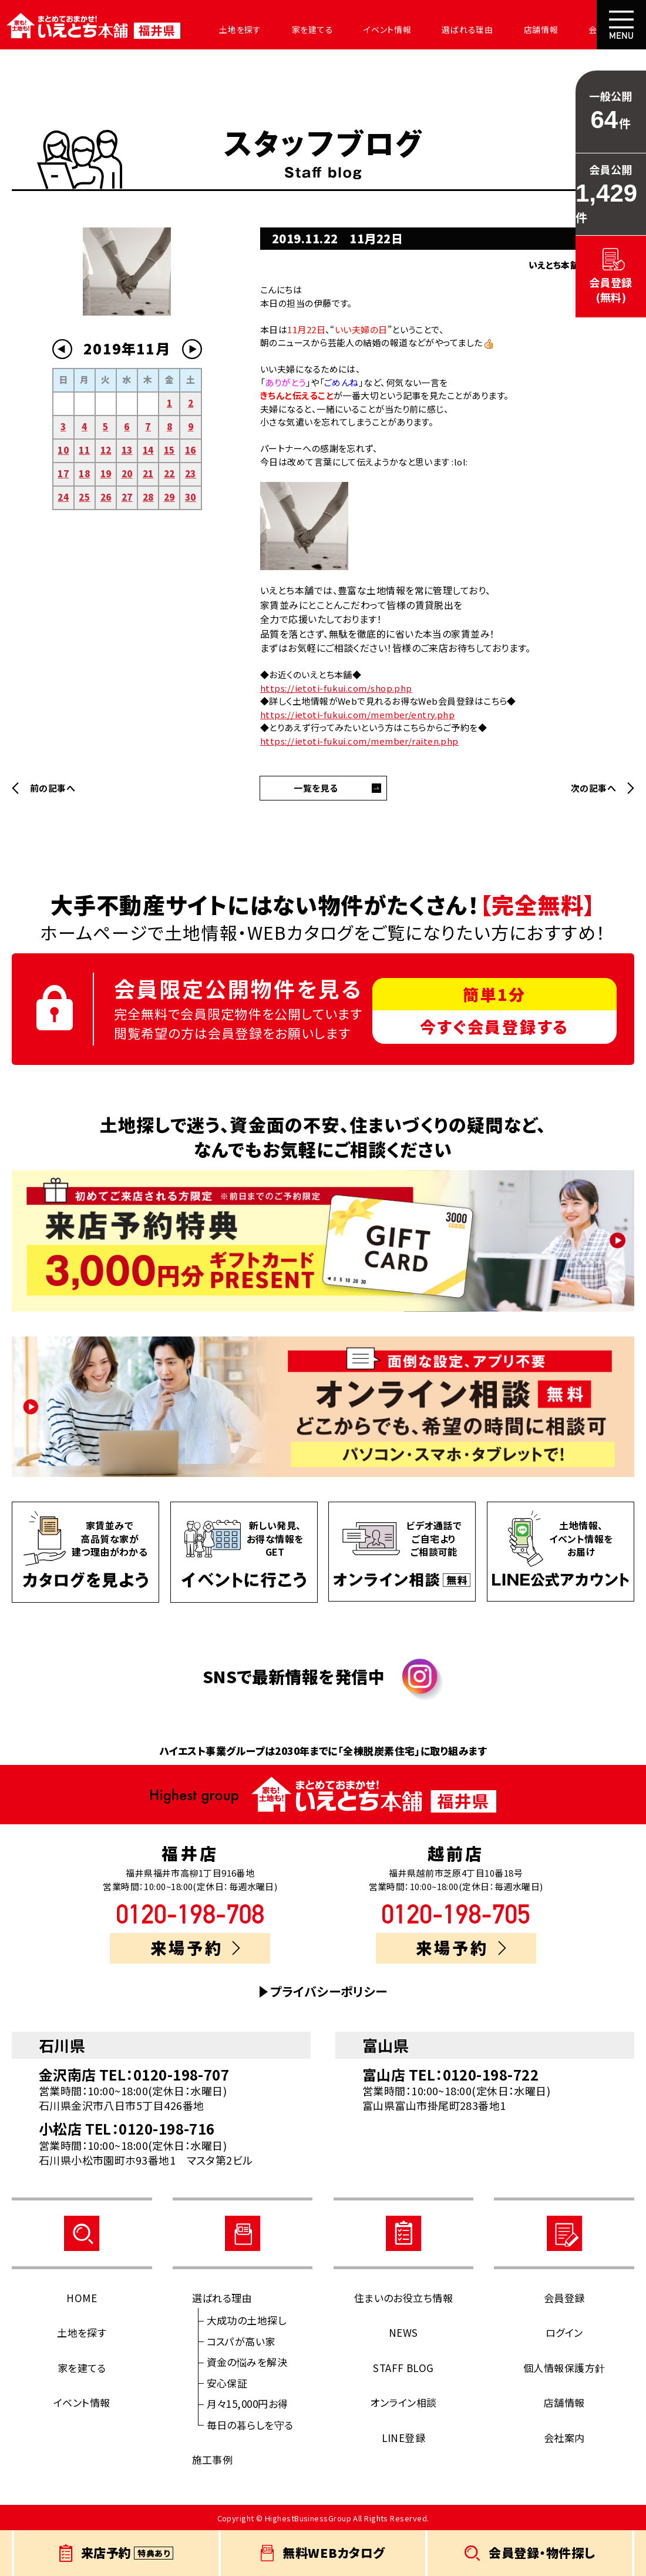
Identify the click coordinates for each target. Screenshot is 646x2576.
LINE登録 (404, 2437)
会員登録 (564, 2297)
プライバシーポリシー (329, 1991)
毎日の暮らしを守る (250, 2424)
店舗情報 (512, 29)
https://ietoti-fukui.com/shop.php (336, 688)
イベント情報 (368, 29)
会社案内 (573, 29)
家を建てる (298, 29)
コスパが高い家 (241, 2341)
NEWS (403, 2332)
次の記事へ (593, 788)
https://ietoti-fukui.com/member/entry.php (357, 714)
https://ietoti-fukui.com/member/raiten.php (359, 741)
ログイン (564, 2332)
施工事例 (212, 2459)
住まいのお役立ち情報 (403, 2297)
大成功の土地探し (247, 2320)
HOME (81, 2297)
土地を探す (230, 29)
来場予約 (195, 1947)
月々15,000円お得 (247, 2403)
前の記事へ (52, 788)
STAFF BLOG (403, 2367)
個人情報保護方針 (564, 2367)
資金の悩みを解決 (247, 2361)
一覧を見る (316, 788)
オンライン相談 (403, 2402)
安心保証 (227, 2383)
